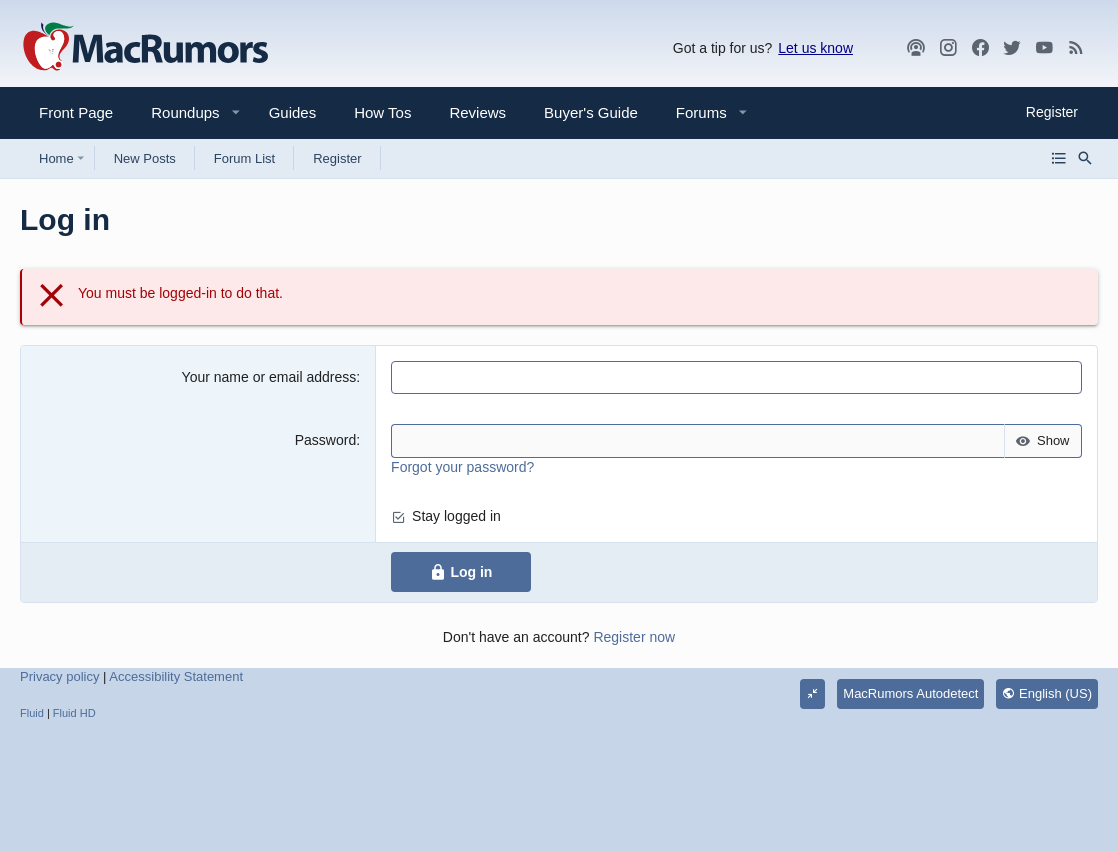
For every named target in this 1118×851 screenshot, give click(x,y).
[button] (177, 112)
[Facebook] (980, 48)
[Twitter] (1012, 48)
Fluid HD (74, 713)
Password (325, 440)
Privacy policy (59, 676)
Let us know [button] (815, 48)
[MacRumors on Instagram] (948, 48)
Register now (634, 637)
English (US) (1047, 693)
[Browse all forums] (1059, 158)
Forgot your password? (462, 467)
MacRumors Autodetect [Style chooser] (910, 693)
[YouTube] (1044, 48)
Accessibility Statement (176, 676)
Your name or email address (269, 377)
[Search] (1085, 158)
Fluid (32, 713)
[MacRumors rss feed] (1076, 48)
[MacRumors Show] (916, 48)
